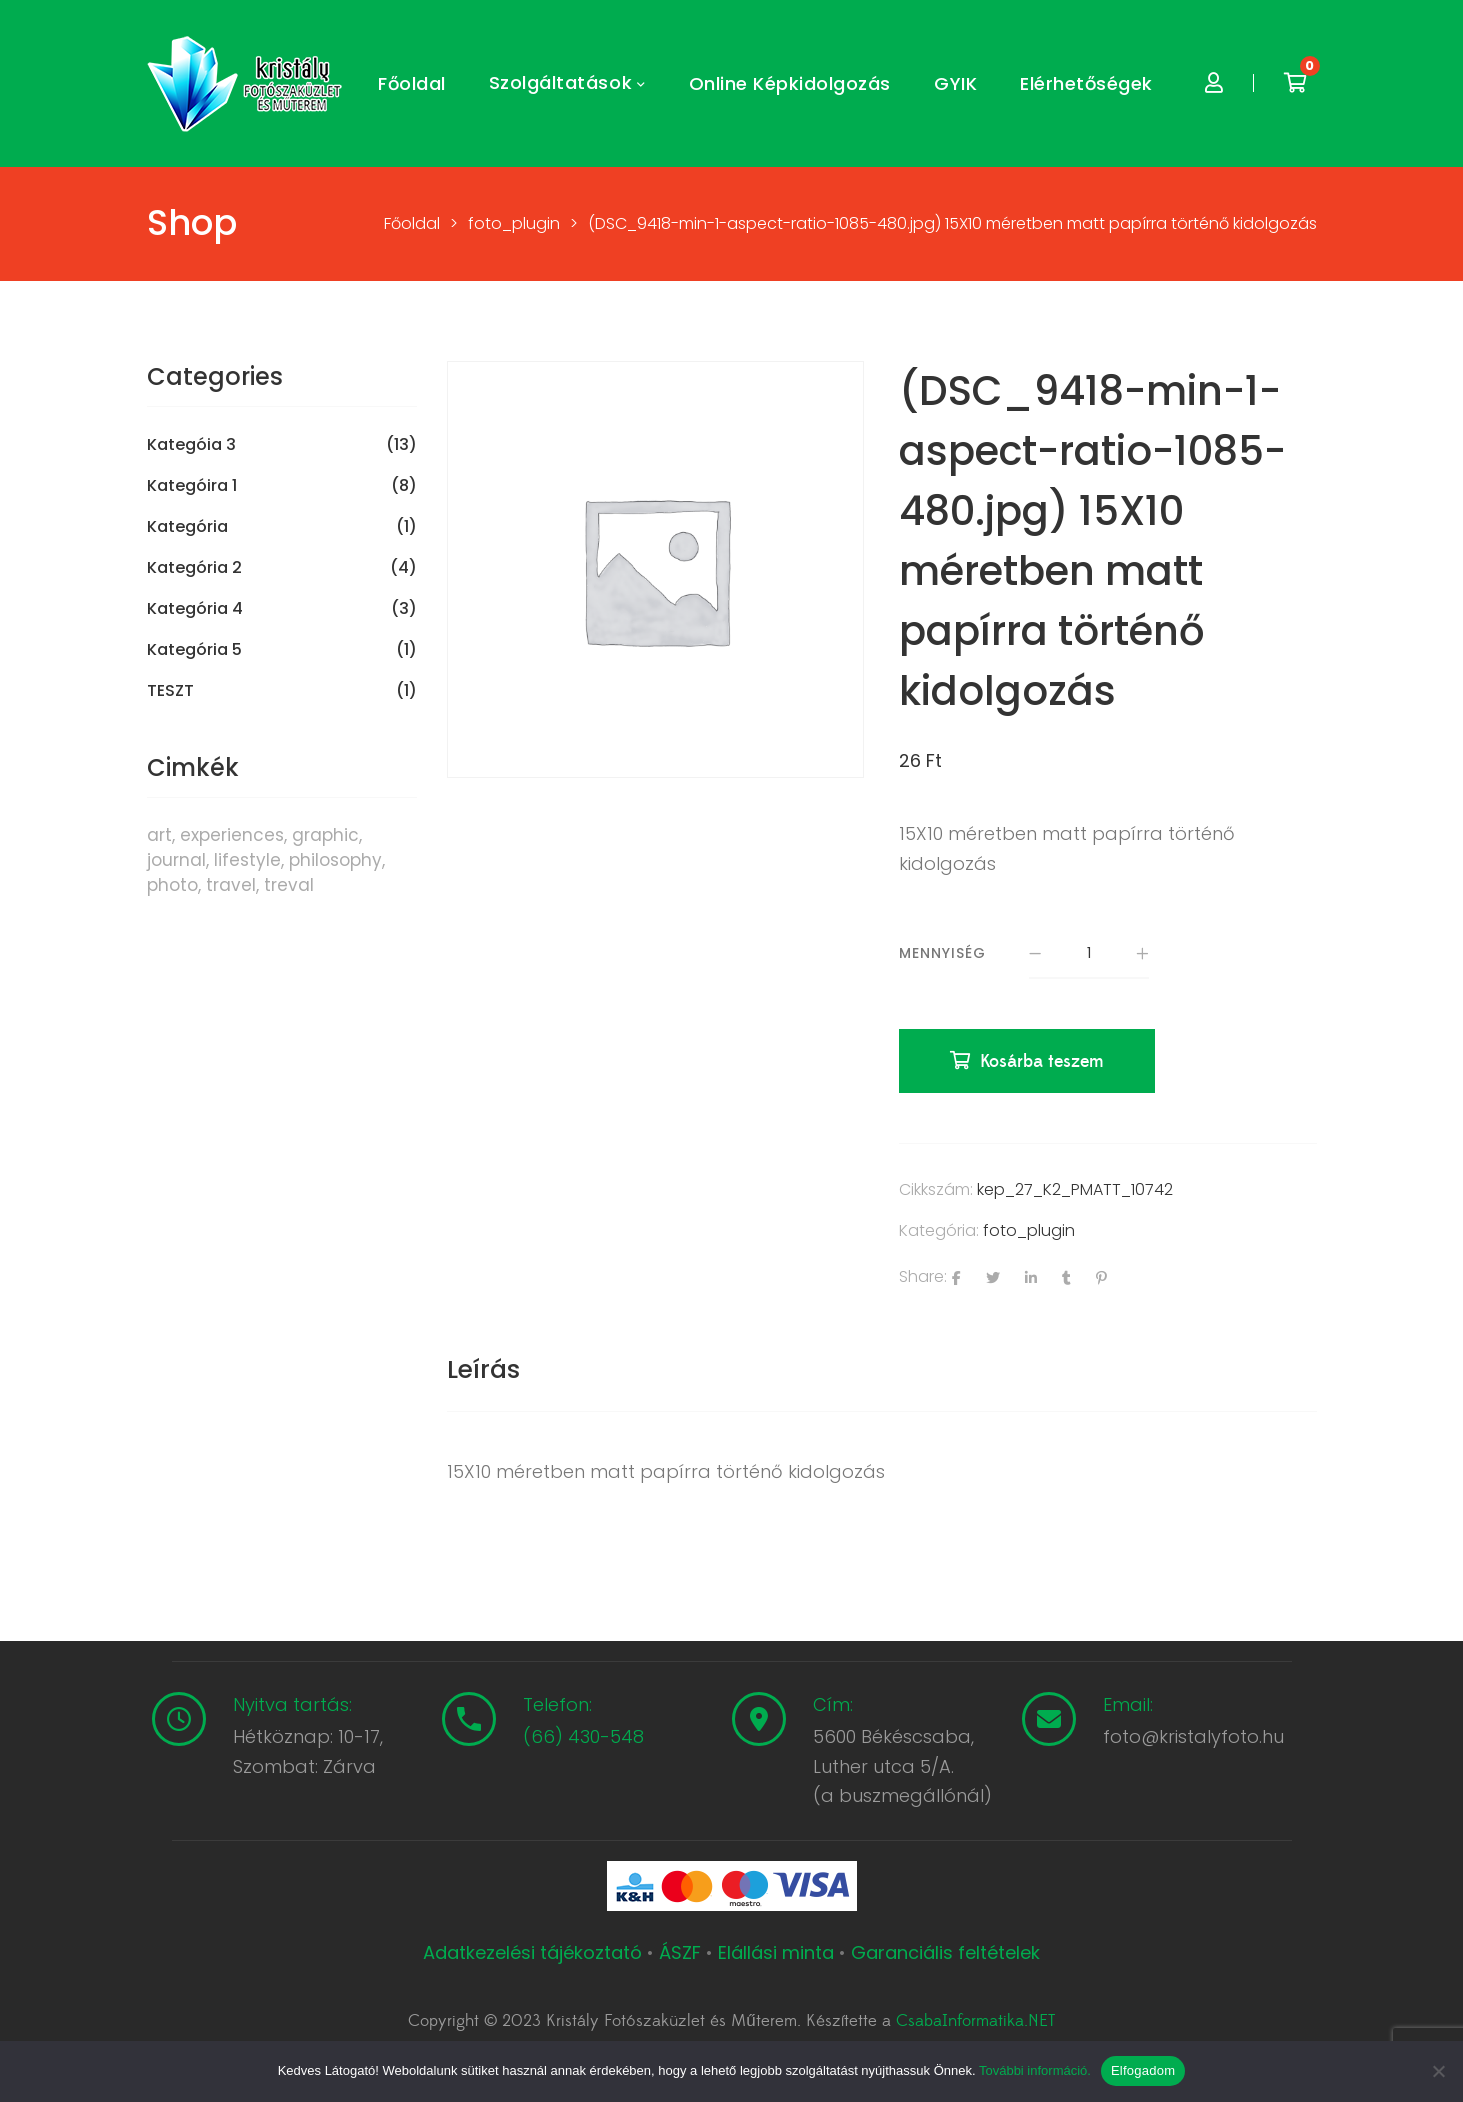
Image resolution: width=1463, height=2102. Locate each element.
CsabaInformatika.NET (975, 2021)
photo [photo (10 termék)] (172, 885)
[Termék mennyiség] (1089, 954)
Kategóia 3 (191, 445)
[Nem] (1438, 2071)
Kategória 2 (194, 568)
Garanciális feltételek (945, 1952)
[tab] (483, 1370)
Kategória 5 (194, 650)
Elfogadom (1143, 2070)
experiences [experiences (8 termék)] (232, 835)
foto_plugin (1029, 1230)
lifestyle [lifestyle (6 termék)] (247, 860)
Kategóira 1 (192, 486)
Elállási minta (776, 1952)
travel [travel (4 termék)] (231, 885)
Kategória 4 (195, 609)
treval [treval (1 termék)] (289, 885)
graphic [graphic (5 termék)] (325, 835)
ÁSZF (680, 1952)
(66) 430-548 (583, 1736)
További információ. (1035, 2070)
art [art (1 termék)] (159, 835)
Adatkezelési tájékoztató (535, 1952)
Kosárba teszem (1042, 1061)
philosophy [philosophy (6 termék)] (335, 860)
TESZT (170, 691)
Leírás (483, 1369)
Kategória (187, 527)
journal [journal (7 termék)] (176, 860)
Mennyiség (942, 953)
